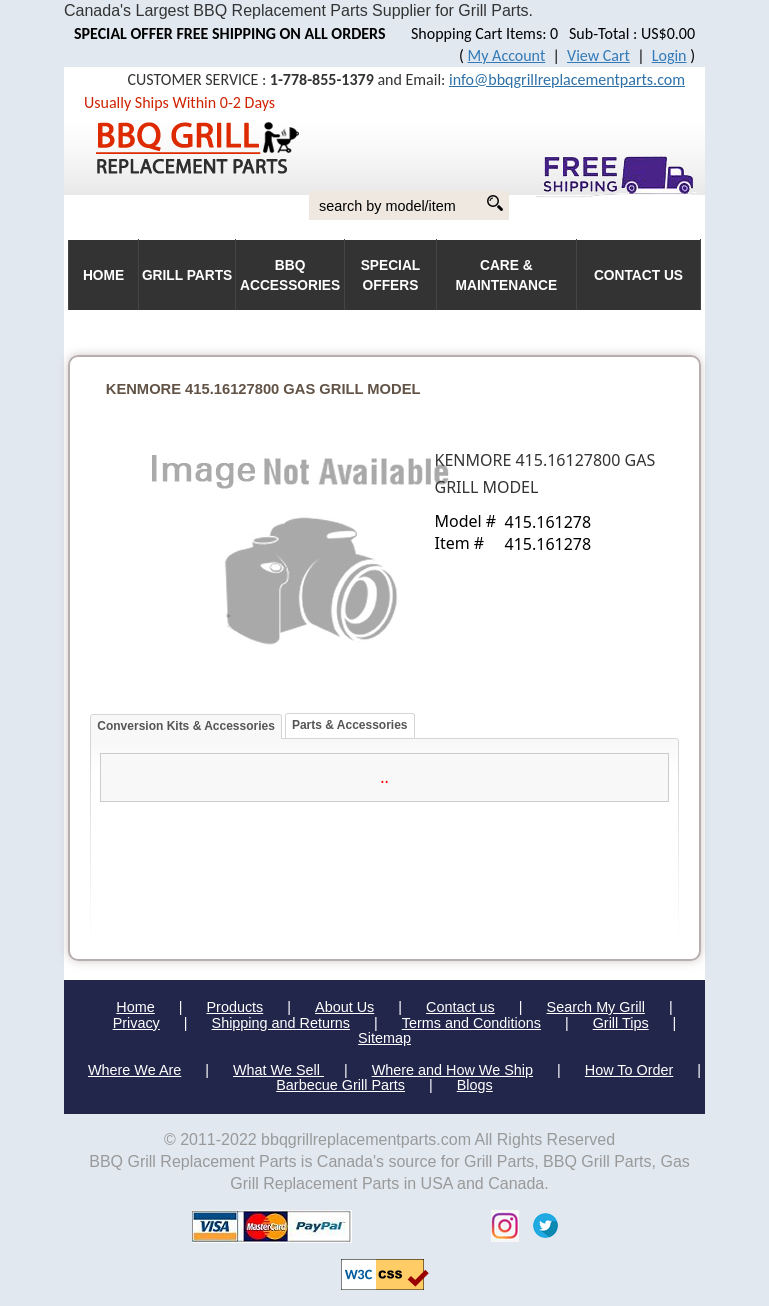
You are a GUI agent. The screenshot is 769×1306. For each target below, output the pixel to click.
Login (669, 55)
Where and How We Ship (452, 1070)
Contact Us (638, 275)
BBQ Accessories (290, 275)
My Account (507, 55)
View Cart (598, 55)
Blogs (475, 1085)
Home (135, 1007)
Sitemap (384, 1038)
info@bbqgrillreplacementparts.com (567, 79)
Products (234, 1007)
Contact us (460, 1007)
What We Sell (278, 1070)
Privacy (136, 1023)
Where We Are (134, 1070)
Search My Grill (596, 1007)
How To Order (629, 1070)
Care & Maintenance (507, 275)
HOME (103, 275)
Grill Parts (187, 275)
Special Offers (391, 275)
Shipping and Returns (281, 1023)
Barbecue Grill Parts (340, 1085)
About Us (344, 1007)
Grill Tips (621, 1023)
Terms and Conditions (471, 1023)
